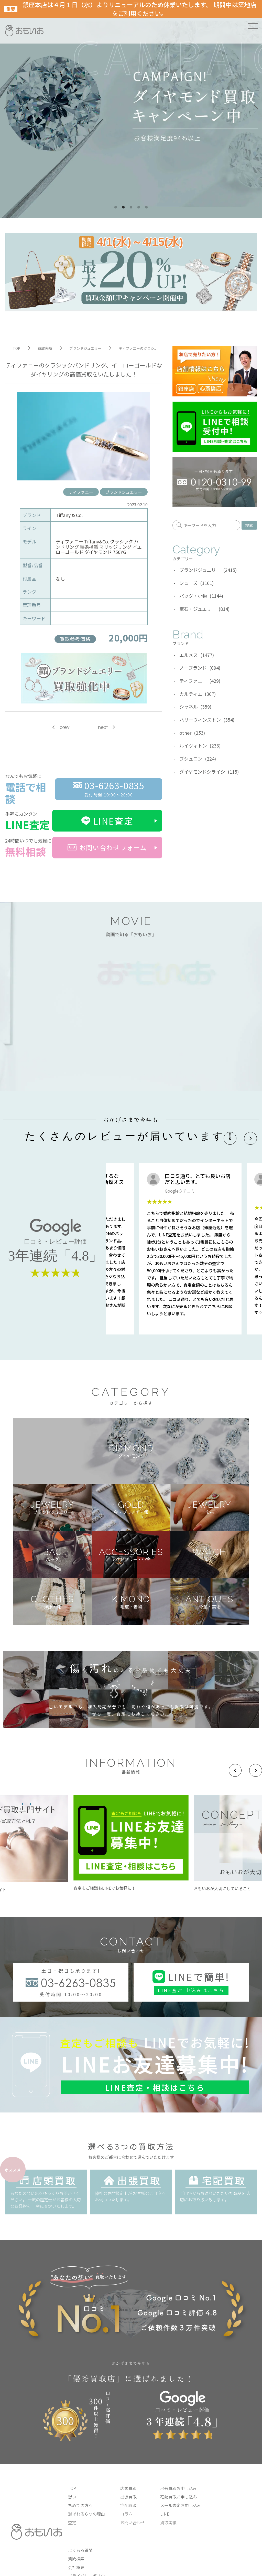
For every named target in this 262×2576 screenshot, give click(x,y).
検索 (249, 525)
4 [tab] (138, 207)
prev (65, 727)
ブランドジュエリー (123, 492)
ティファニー (81, 492)
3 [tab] (131, 207)
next (103, 727)
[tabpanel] (131, 109)
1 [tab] (115, 207)
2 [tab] (123, 207)
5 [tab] (146, 207)
